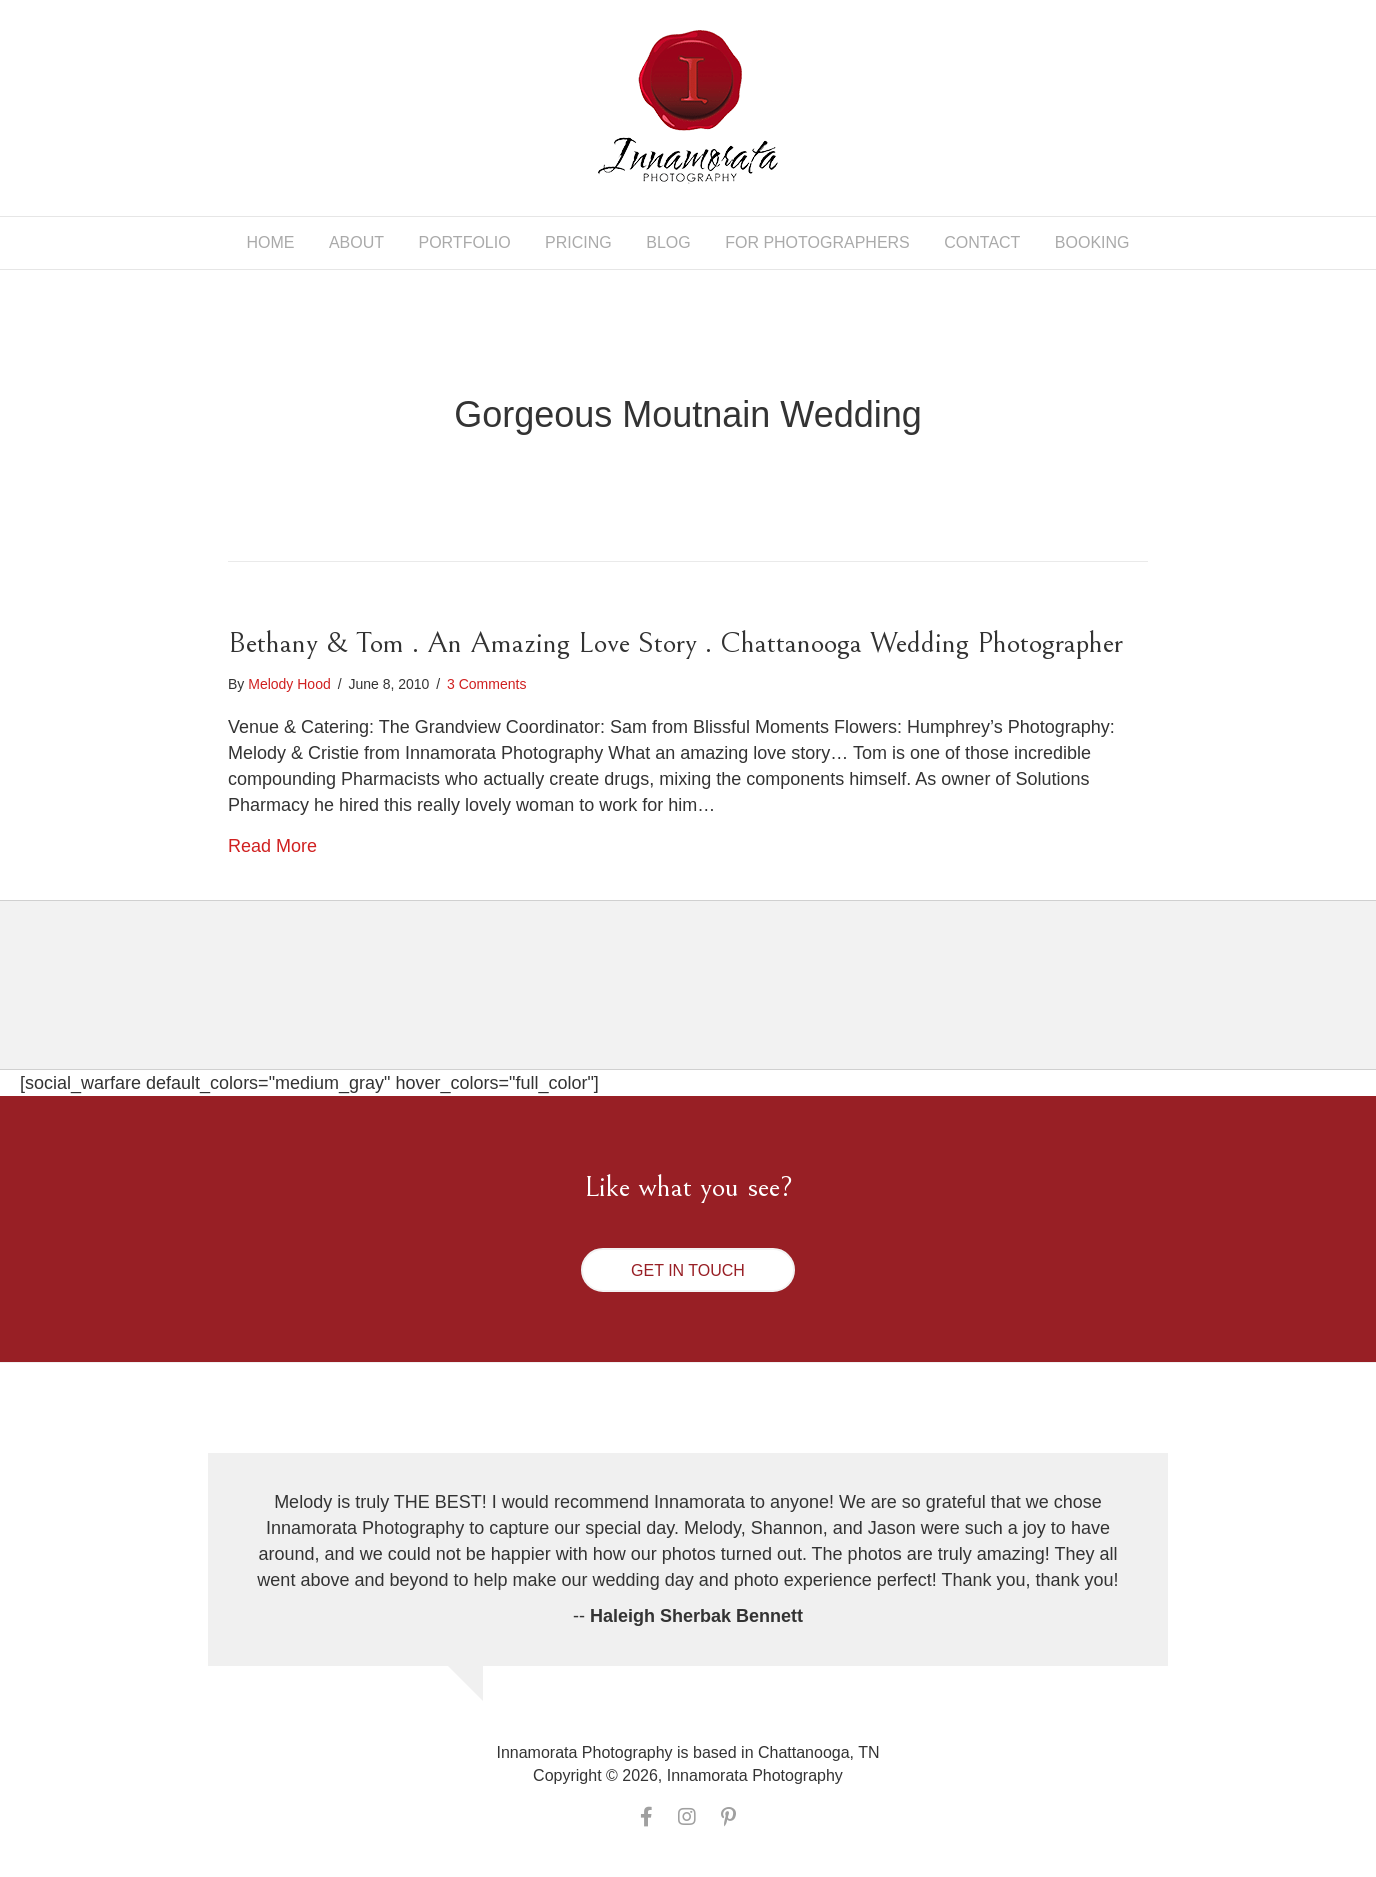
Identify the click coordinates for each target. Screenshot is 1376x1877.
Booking (1092, 242)
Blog (668, 242)
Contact (982, 242)
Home (270, 242)
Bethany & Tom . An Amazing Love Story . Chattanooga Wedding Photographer (675, 643)
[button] (688, 1270)
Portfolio (464, 242)
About (356, 242)
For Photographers (817, 242)
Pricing (578, 242)
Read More (272, 846)
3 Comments (486, 684)
